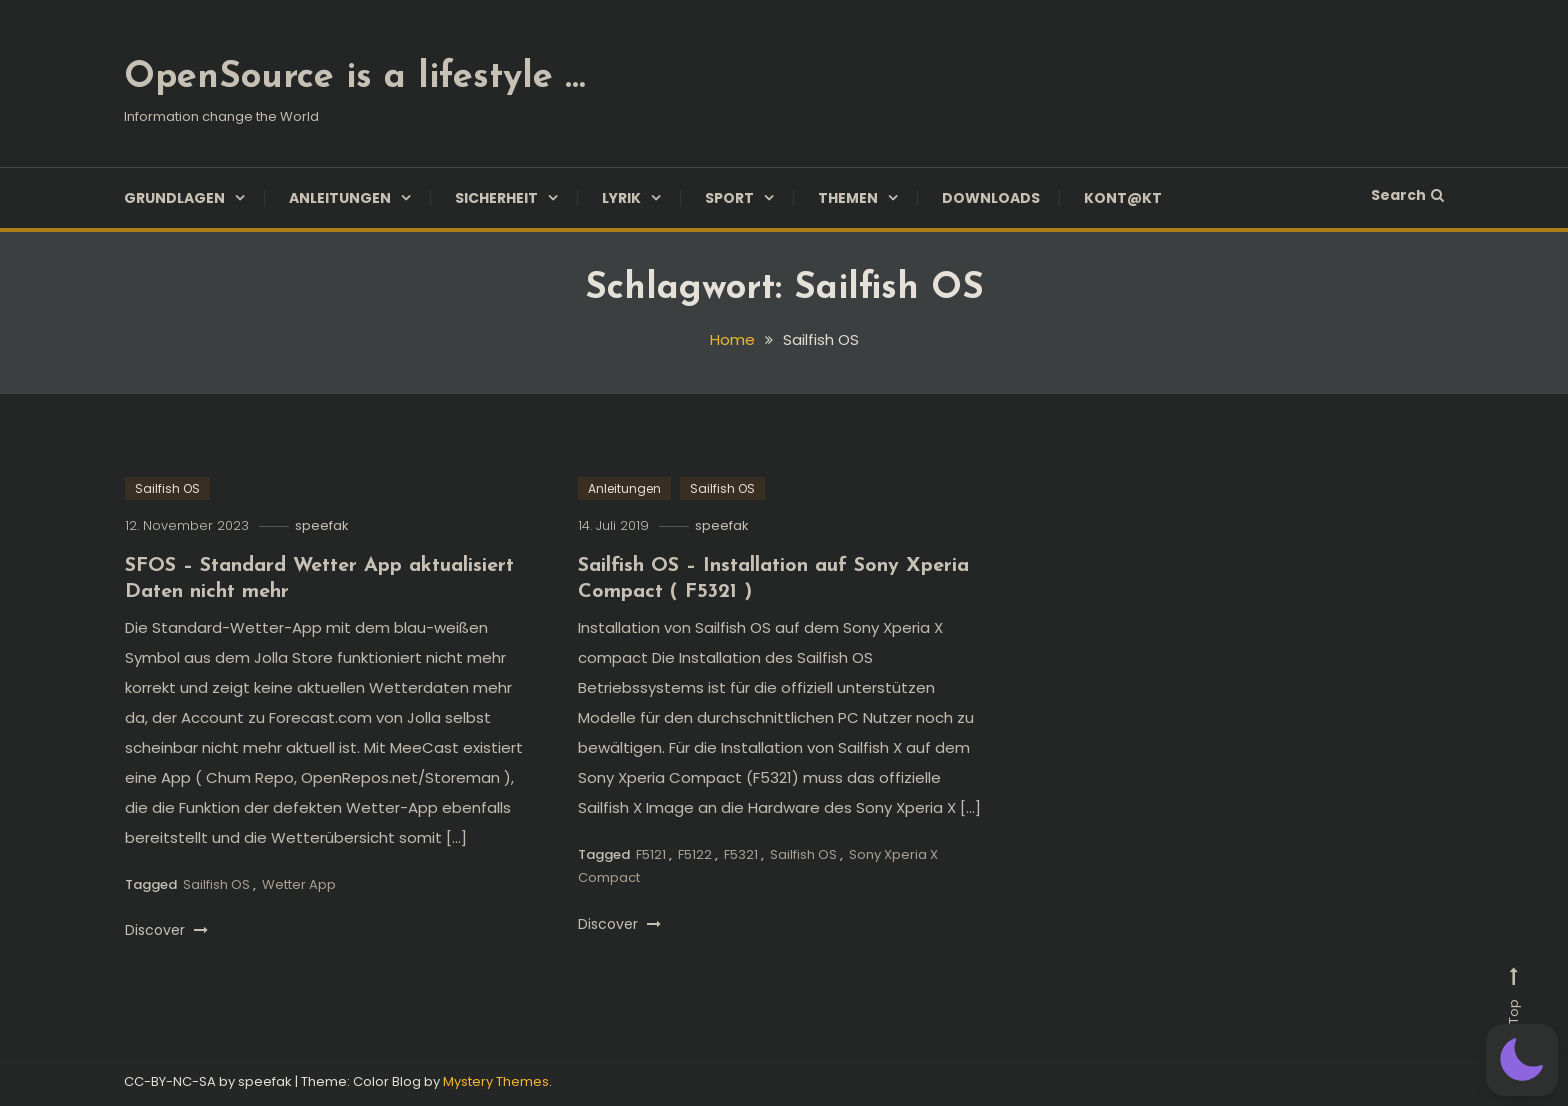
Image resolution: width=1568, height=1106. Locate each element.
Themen (848, 198)
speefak (322, 525)
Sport (729, 198)
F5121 (651, 854)
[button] (1522, 1060)
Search (1407, 195)
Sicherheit (496, 198)
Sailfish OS (167, 488)
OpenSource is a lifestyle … (354, 78)
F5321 (741, 854)
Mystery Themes (496, 1081)
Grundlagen (174, 198)
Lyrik (621, 198)
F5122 (695, 854)
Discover (166, 930)
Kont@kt (1123, 198)
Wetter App (299, 884)
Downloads (991, 198)
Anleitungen (340, 198)
